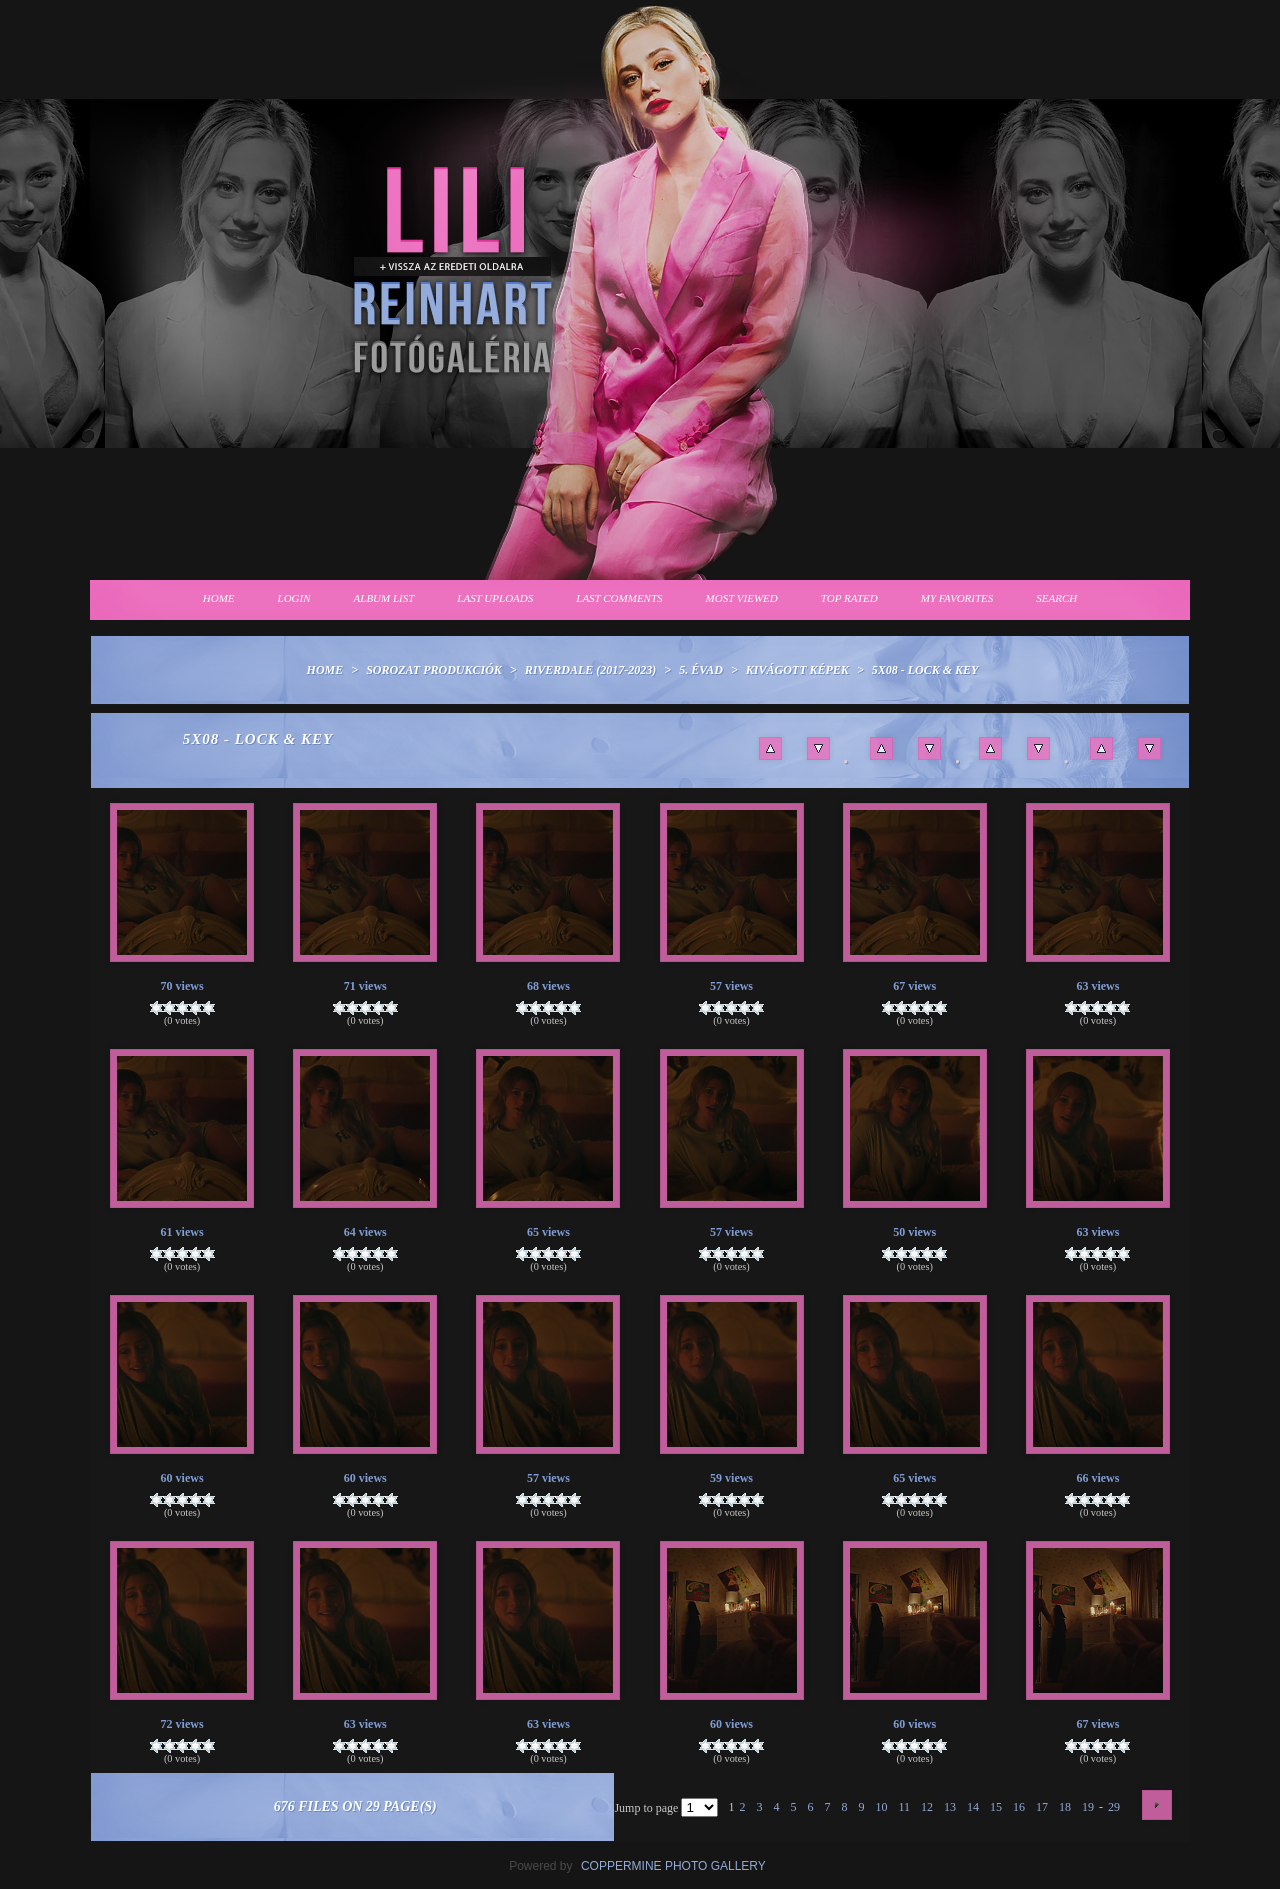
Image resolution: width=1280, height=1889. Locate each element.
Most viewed (742, 598)
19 (1088, 1807)
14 (973, 1807)
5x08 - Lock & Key (925, 670)
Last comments (619, 598)
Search (1056, 598)
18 (1065, 1807)
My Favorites (957, 598)
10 (881, 1807)
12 (927, 1807)
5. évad (701, 670)
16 (1019, 1807)
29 (1114, 1807)
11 (904, 1807)
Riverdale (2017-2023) (591, 670)
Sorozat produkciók (434, 670)
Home (219, 598)
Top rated (849, 598)
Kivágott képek (797, 670)
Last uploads (495, 598)
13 (950, 1807)
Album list (384, 598)
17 (1042, 1807)
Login (294, 598)
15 (996, 1807)
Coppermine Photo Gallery (673, 1866)
